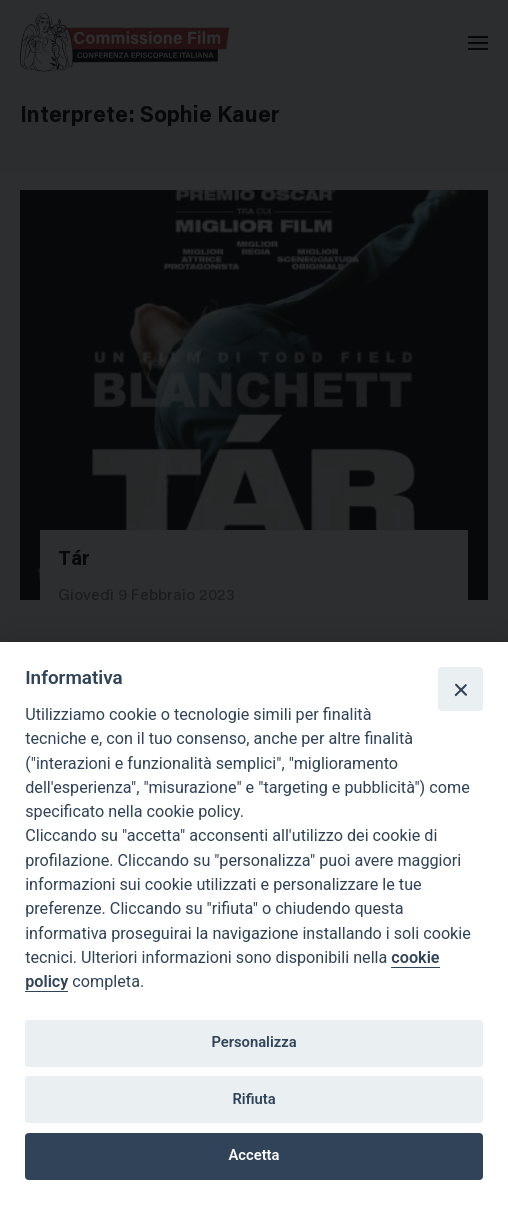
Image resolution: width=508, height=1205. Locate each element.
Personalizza (253, 1042)
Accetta (254, 1155)
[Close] (460, 689)
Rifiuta (253, 1099)
